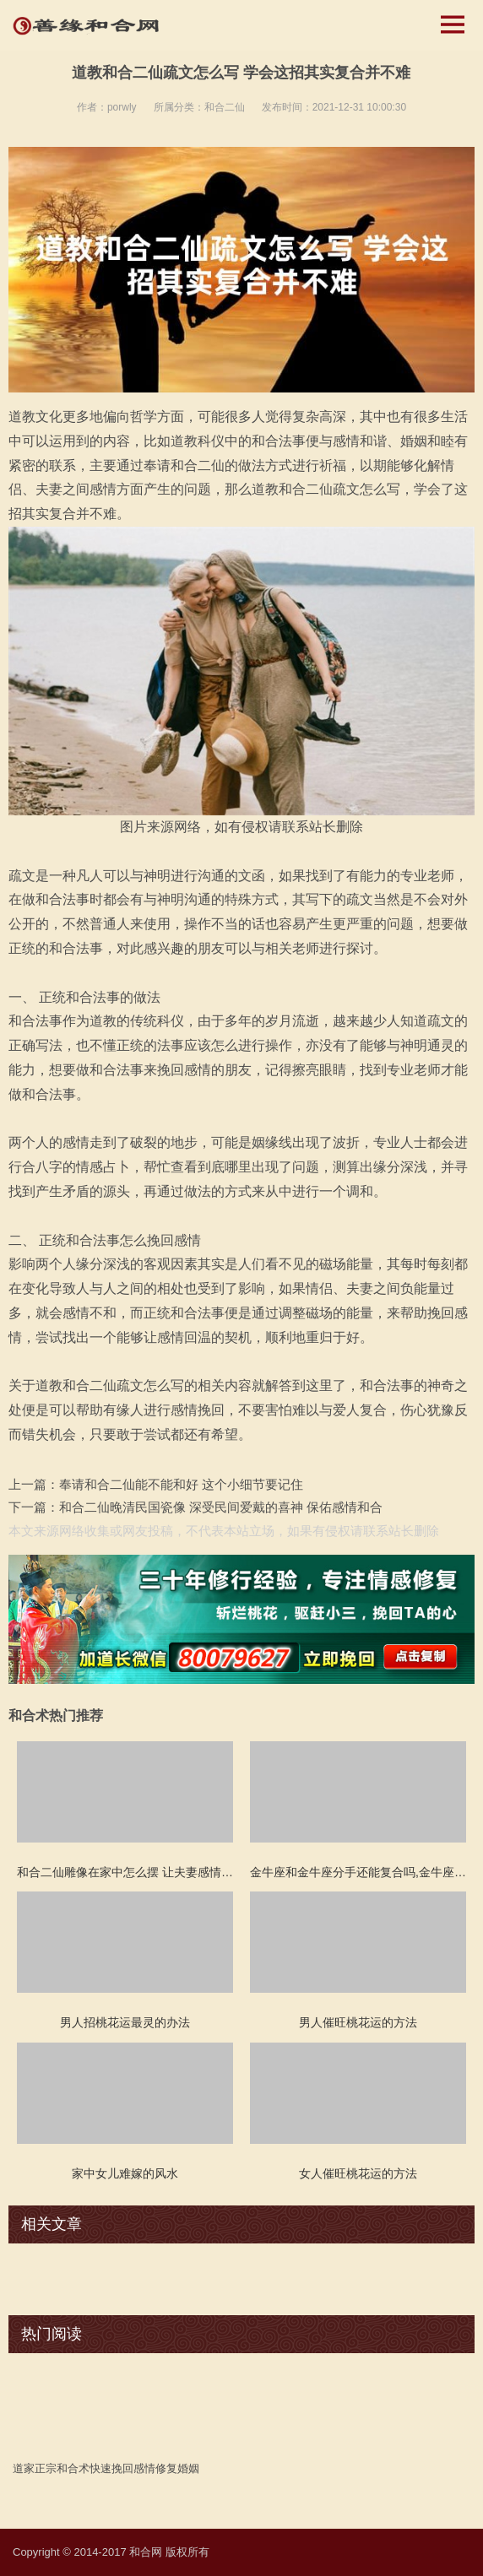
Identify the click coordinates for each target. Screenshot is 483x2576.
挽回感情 (133, 2468)
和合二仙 (224, 107)
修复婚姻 (177, 2468)
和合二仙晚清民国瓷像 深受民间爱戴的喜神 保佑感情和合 (221, 1507)
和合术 (73, 2468)
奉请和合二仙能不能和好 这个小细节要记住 (181, 1484)
